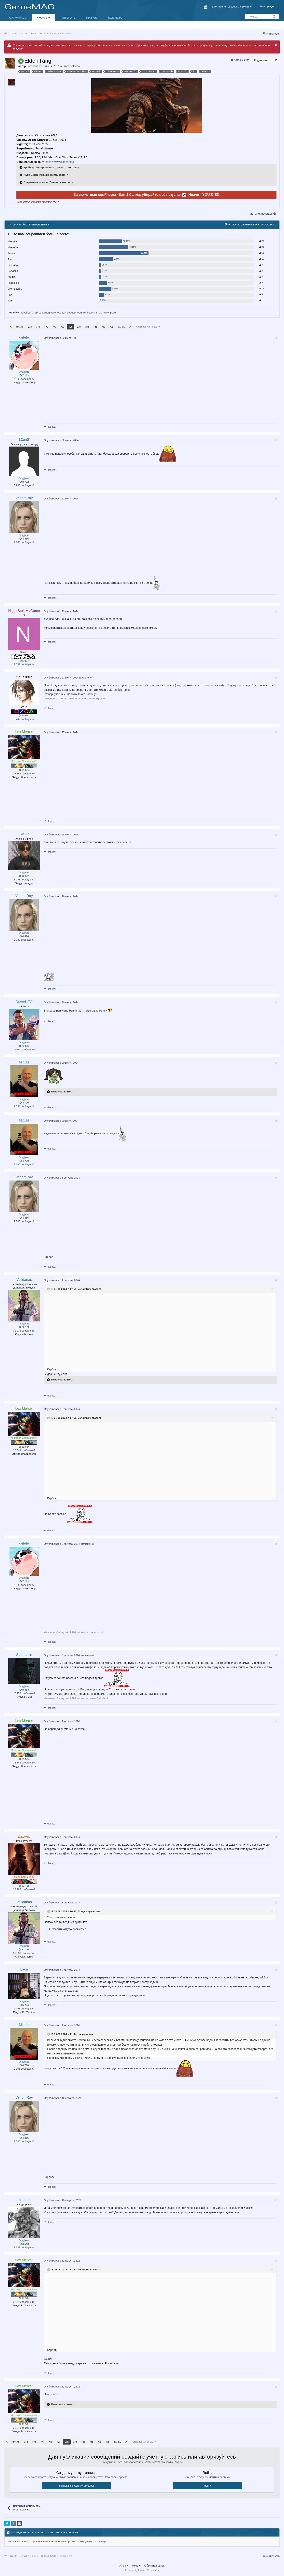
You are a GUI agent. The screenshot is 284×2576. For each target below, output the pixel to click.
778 (70, 327)
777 (62, 327)
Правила (91, 17)
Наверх (50, 426)
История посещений (263, 213)
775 (46, 327)
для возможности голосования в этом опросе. (89, 312)
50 (261, 253)
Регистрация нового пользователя (76, 2485)
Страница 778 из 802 (148, 327)
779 (78, 327)
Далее (121, 327)
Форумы (43, 17)
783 (111, 327)
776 (54, 327)
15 (261, 259)
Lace (81, 2034)
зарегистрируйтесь (50, 312)
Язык (123, 2565)
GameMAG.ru (17, 17)
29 (261, 247)
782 (103, 327)
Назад (19, 327)
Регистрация (267, 6)
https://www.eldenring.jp (60, 161)
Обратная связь (154, 2565)
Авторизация (241, 59)
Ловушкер (84, 1911)
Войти (207, 2485)
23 (261, 241)
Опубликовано (61, 337)
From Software (72, 66)
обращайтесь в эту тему (149, 45)
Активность (68, 17)
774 (38, 327)
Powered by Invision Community (142, 2570)
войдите (28, 312)
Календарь (115, 17)
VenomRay (84, 1289)
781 (95, 327)
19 (276, 60)
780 (87, 327)
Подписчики (260, 60)
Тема (136, 2565)
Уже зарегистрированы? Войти (232, 6)
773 (30, 327)
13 (261, 288)
